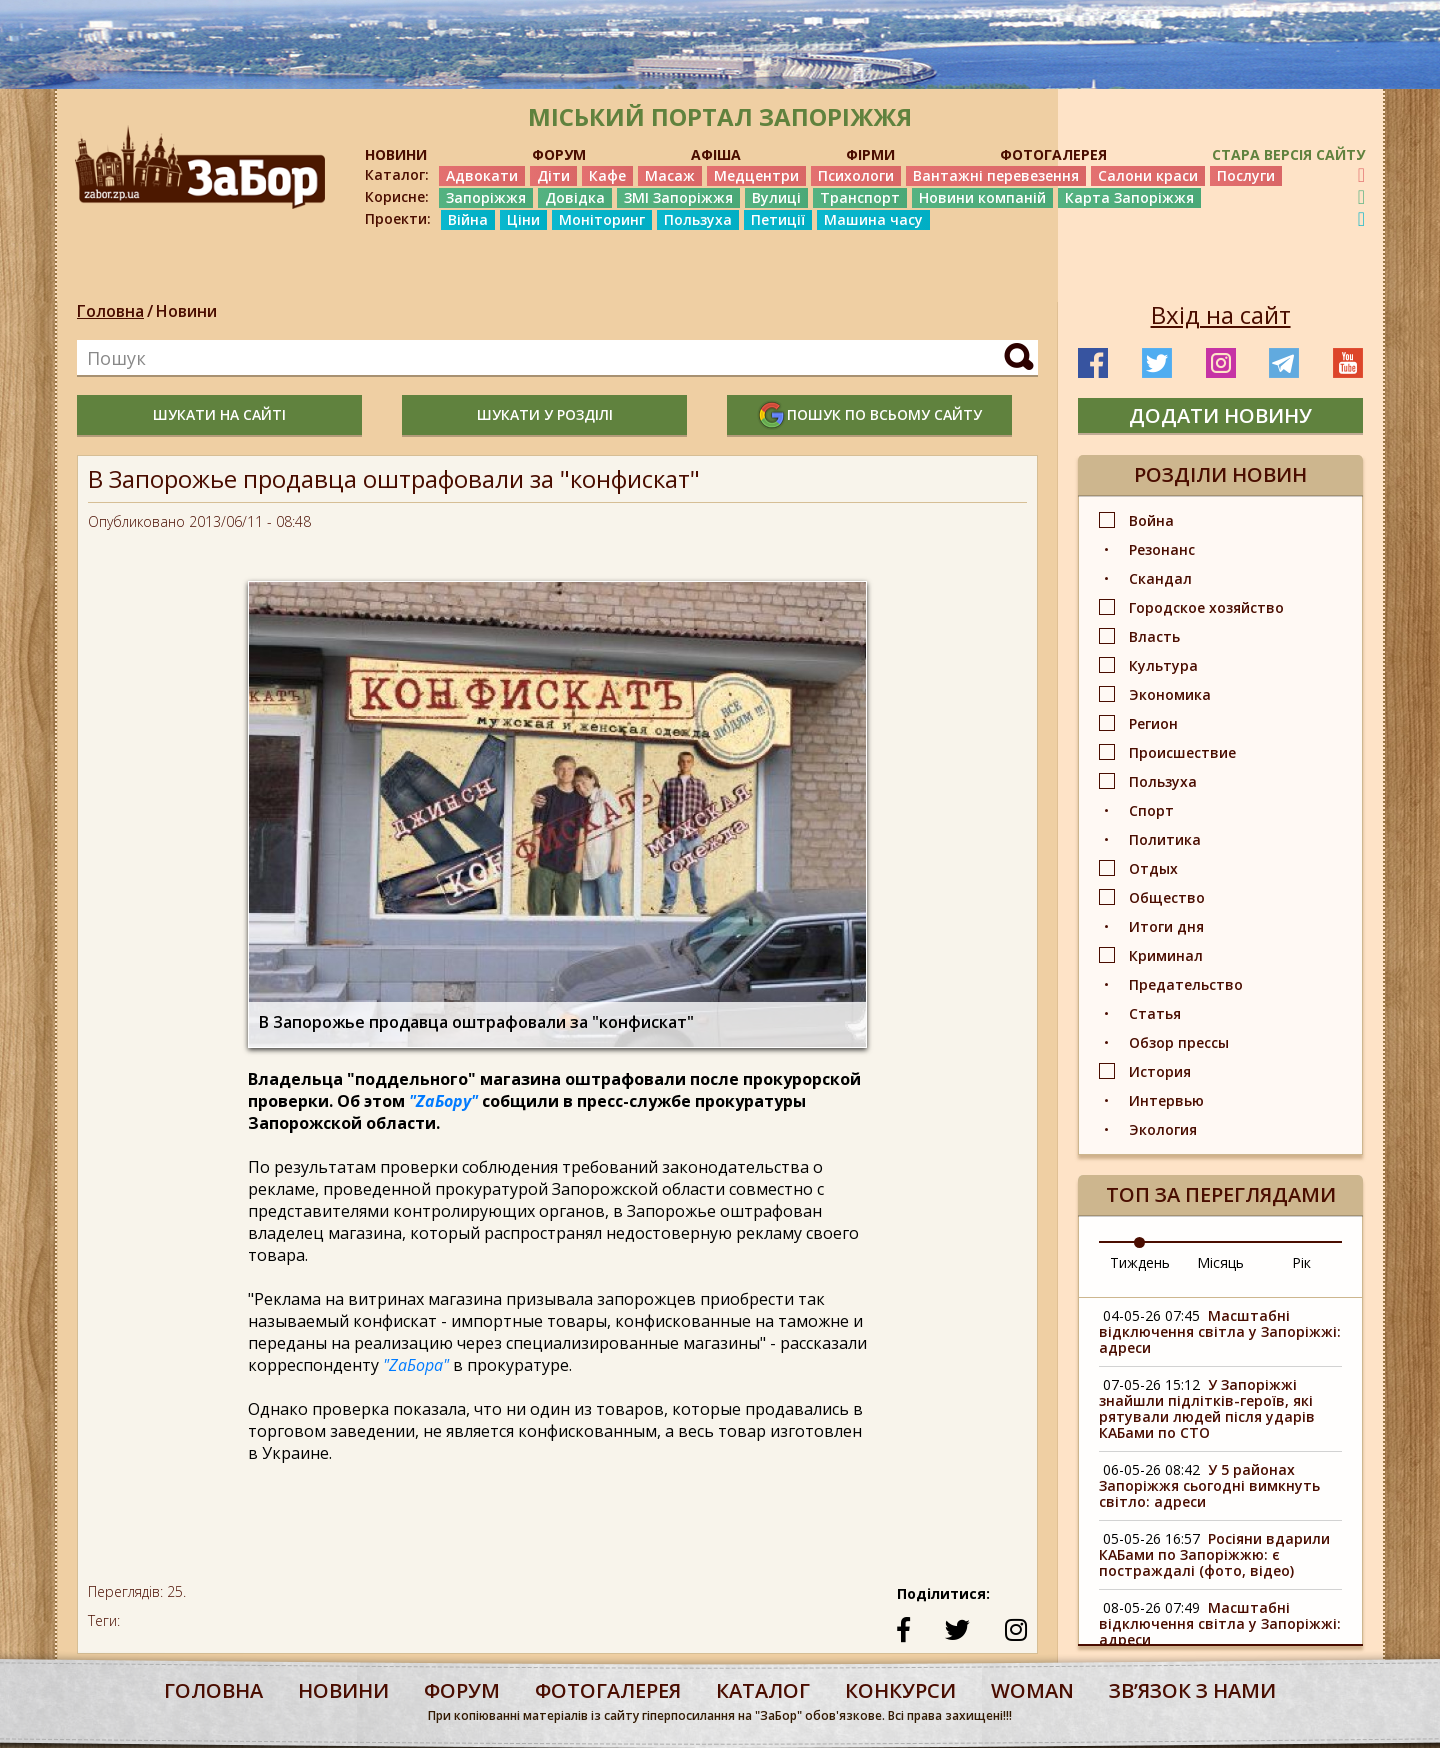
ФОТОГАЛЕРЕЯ (1053, 154)
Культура (1163, 665)
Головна (110, 311)
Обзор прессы (1179, 1042)
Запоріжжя (486, 197)
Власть (1154, 636)
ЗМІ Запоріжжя (678, 197)
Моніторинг (602, 219)
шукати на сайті (219, 414)
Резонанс (1162, 549)
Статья (1155, 1013)
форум (462, 1690)
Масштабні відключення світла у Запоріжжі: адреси (1220, 1331)
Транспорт (860, 197)
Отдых (1153, 868)
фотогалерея (608, 1690)
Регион (1153, 723)
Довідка (575, 197)
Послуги (1246, 175)
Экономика (1170, 694)
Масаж (670, 175)
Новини (186, 311)
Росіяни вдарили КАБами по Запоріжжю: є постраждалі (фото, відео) (1214, 1554)
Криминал (1166, 955)
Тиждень (1140, 1262)
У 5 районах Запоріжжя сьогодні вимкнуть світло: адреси (1209, 1485)
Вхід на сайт (1221, 315)
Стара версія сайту (1288, 154)
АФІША (716, 154)
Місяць (1220, 1262)
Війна (468, 219)
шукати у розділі (545, 414)
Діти (553, 175)
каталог (763, 1690)
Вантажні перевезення (996, 175)
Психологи (856, 175)
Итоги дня (1166, 926)
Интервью (1166, 1100)
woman (1032, 1690)
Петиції (778, 219)
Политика (1165, 839)
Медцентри (756, 175)
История (1160, 1071)
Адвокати (482, 175)
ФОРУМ (559, 154)
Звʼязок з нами (1192, 1690)
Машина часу (873, 219)
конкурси (900, 1690)
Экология (1163, 1129)
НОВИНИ (396, 154)
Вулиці (776, 197)
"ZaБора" (416, 1365)
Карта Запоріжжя (1129, 197)
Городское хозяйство (1206, 607)
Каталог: (397, 175)
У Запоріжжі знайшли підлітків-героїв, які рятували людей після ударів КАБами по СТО (1207, 1408)
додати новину (1220, 415)
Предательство (1186, 984)
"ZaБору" (443, 1101)
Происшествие (1182, 752)
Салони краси (1148, 175)
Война (1151, 520)
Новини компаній (982, 197)
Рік (1301, 1262)
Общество (1167, 897)
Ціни (523, 219)
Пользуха (698, 219)
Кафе (607, 175)
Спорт (1151, 810)
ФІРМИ (870, 154)
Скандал (1160, 578)
